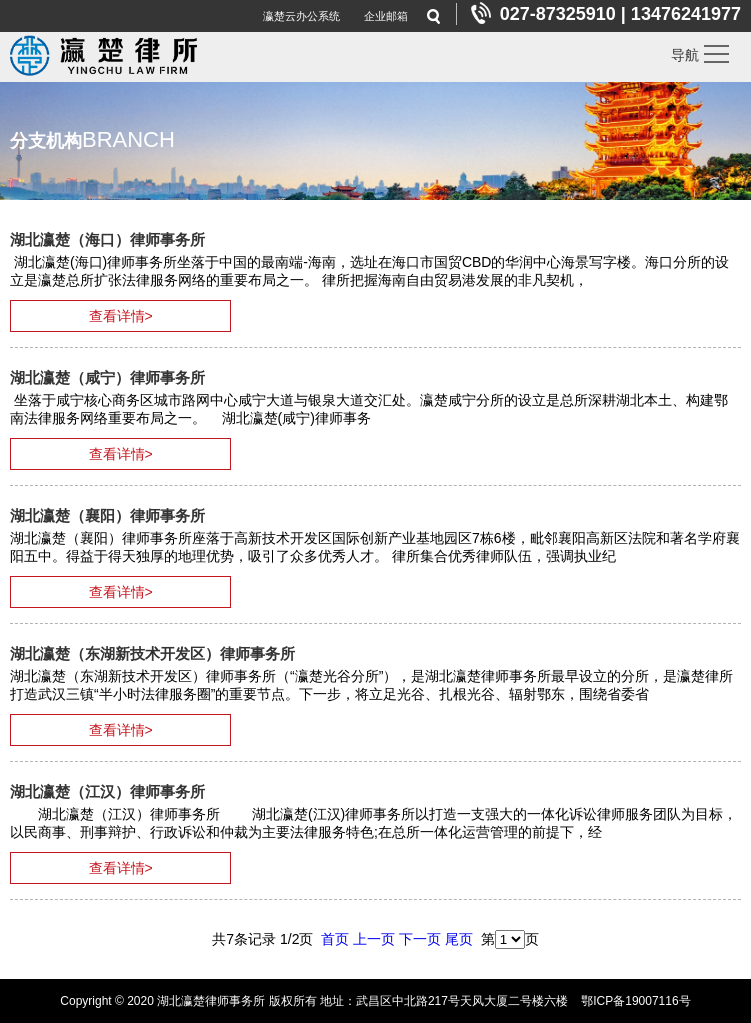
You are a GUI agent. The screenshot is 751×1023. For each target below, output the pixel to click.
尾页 (459, 939)
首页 (335, 939)
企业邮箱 (386, 16)
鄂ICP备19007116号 (635, 1001)
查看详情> (121, 316)
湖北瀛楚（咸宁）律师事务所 (107, 377)
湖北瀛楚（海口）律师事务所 (107, 239)
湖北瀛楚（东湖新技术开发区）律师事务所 (152, 653)
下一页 (420, 939)
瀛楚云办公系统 (301, 16)
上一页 (374, 939)
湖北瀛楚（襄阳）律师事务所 (107, 515)
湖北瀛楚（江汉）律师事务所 (107, 791)
